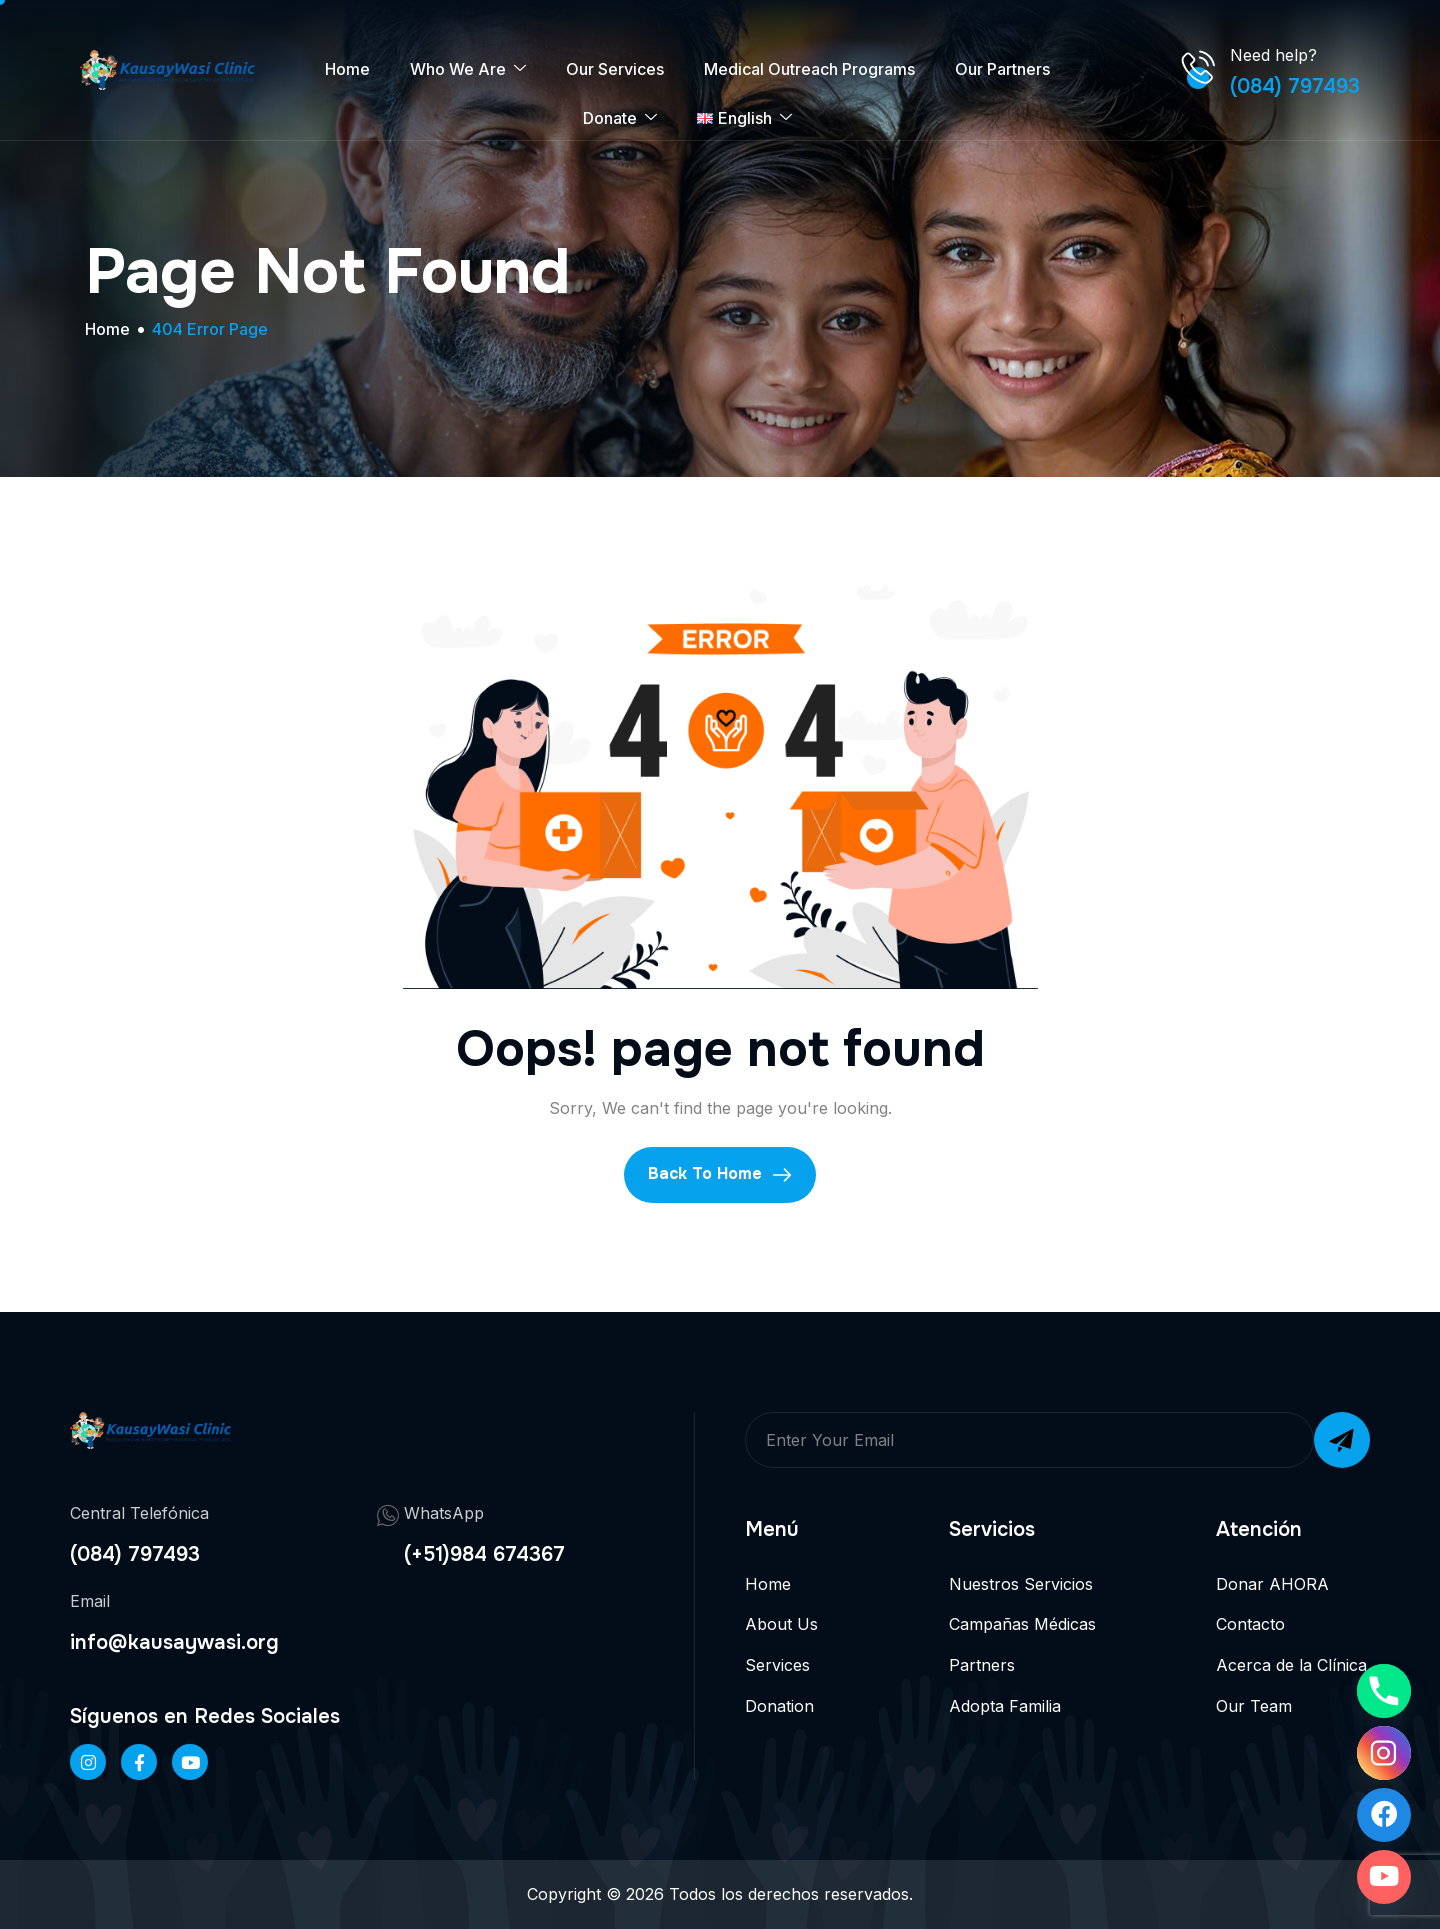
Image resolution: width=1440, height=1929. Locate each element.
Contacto (1250, 1624)
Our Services (615, 69)
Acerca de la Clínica (1291, 1665)
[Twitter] (190, 1762)
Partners (982, 1665)
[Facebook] (139, 1762)
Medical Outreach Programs (809, 69)
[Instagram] (1384, 1753)
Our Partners (1002, 69)
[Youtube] (1384, 1877)
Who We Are (468, 69)
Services (777, 1665)
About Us (781, 1624)
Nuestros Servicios (1021, 1584)
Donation (779, 1706)
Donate (620, 118)
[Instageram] (88, 1762)
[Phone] (1384, 1691)
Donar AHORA (1272, 1584)
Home (347, 69)
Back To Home (720, 1174)
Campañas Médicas (1022, 1624)
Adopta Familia (1005, 1706)
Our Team (1254, 1706)
